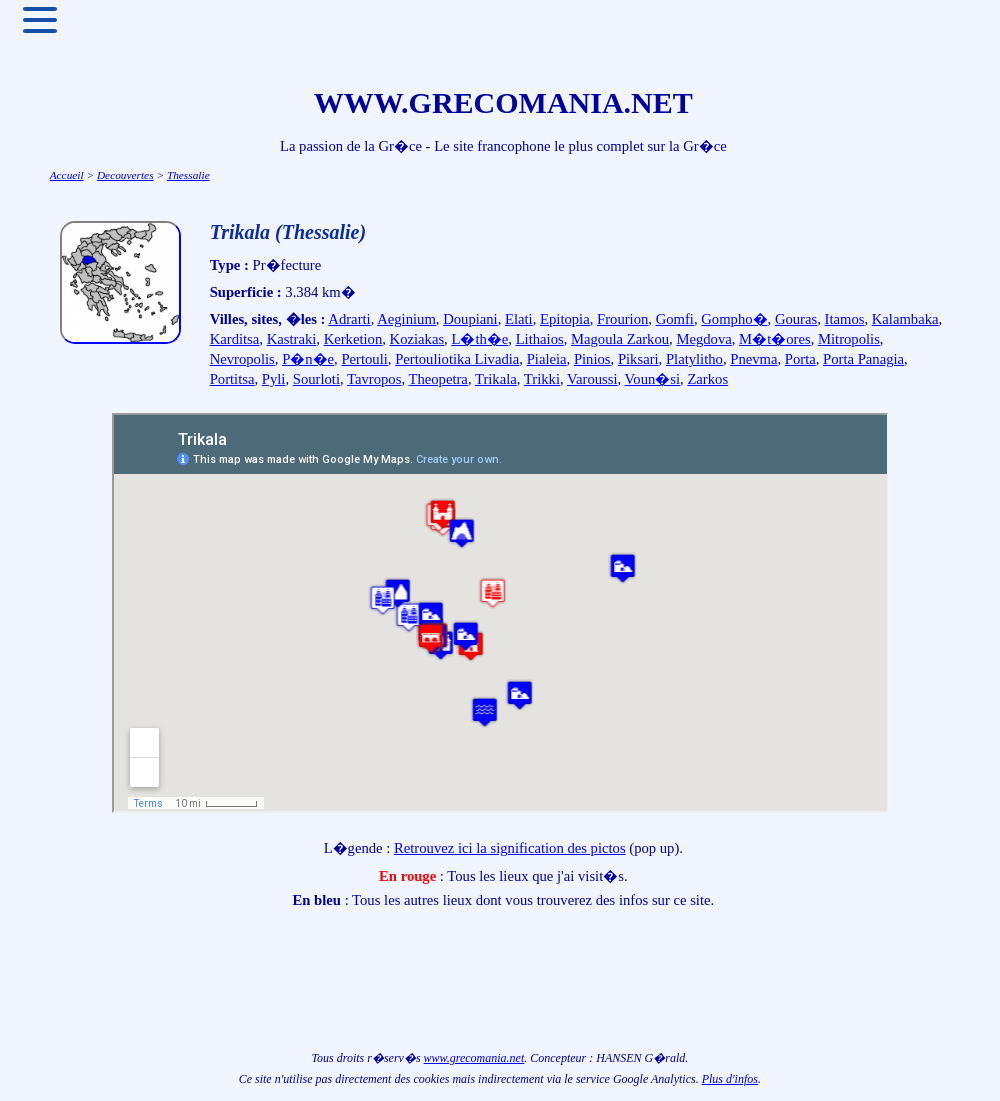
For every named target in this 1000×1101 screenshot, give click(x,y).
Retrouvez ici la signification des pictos (510, 848)
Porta (800, 359)
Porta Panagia (863, 359)
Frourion (622, 319)
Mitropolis (849, 339)
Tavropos (374, 379)
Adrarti (349, 319)
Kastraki (292, 339)
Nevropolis (242, 359)
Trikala (496, 379)
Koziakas (417, 339)
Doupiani (470, 319)
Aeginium (406, 319)
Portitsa (232, 379)
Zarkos (707, 379)
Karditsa (235, 339)
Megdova (703, 339)
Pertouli (364, 359)
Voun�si (652, 379)
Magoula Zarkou (620, 339)
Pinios (592, 359)
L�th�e (479, 339)
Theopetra (437, 379)
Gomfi (675, 319)
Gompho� (734, 319)
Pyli (274, 379)
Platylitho (694, 359)
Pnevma (753, 359)
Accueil (67, 175)
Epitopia (565, 319)
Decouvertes (125, 175)
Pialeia (547, 359)
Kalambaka (905, 319)
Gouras (796, 319)
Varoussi (592, 379)
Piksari (638, 359)
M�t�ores (775, 339)
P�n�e (308, 359)
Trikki (542, 379)
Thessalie (188, 175)
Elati (519, 319)
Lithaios (540, 339)
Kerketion (353, 339)
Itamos (845, 319)
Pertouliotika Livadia (457, 359)
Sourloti (316, 379)
